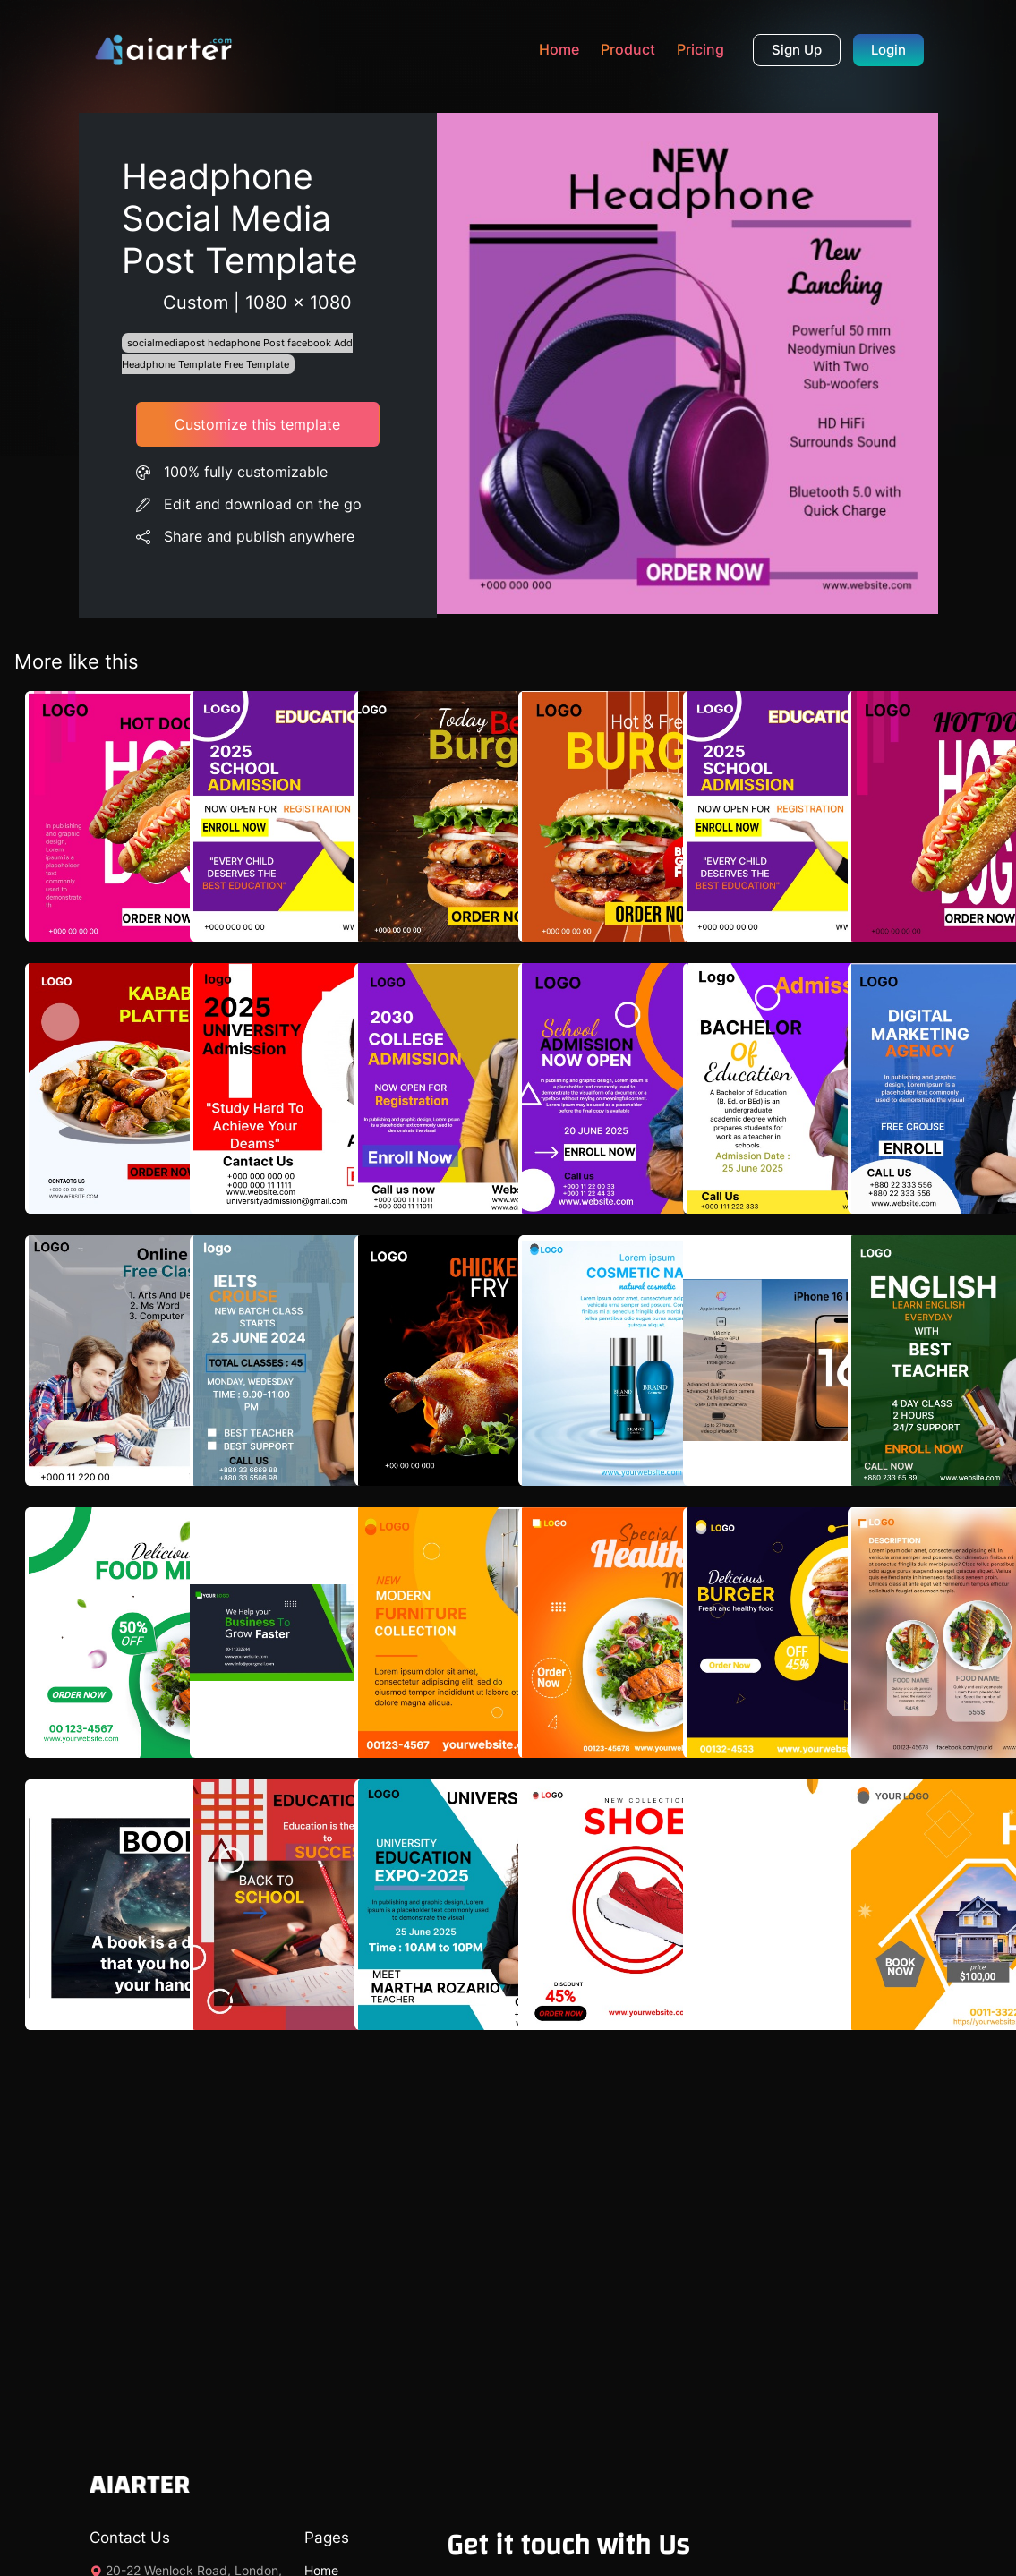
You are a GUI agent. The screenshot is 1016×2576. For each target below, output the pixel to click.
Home (559, 49)
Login (888, 49)
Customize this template (257, 424)
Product (628, 49)
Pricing (700, 49)
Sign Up (797, 49)
